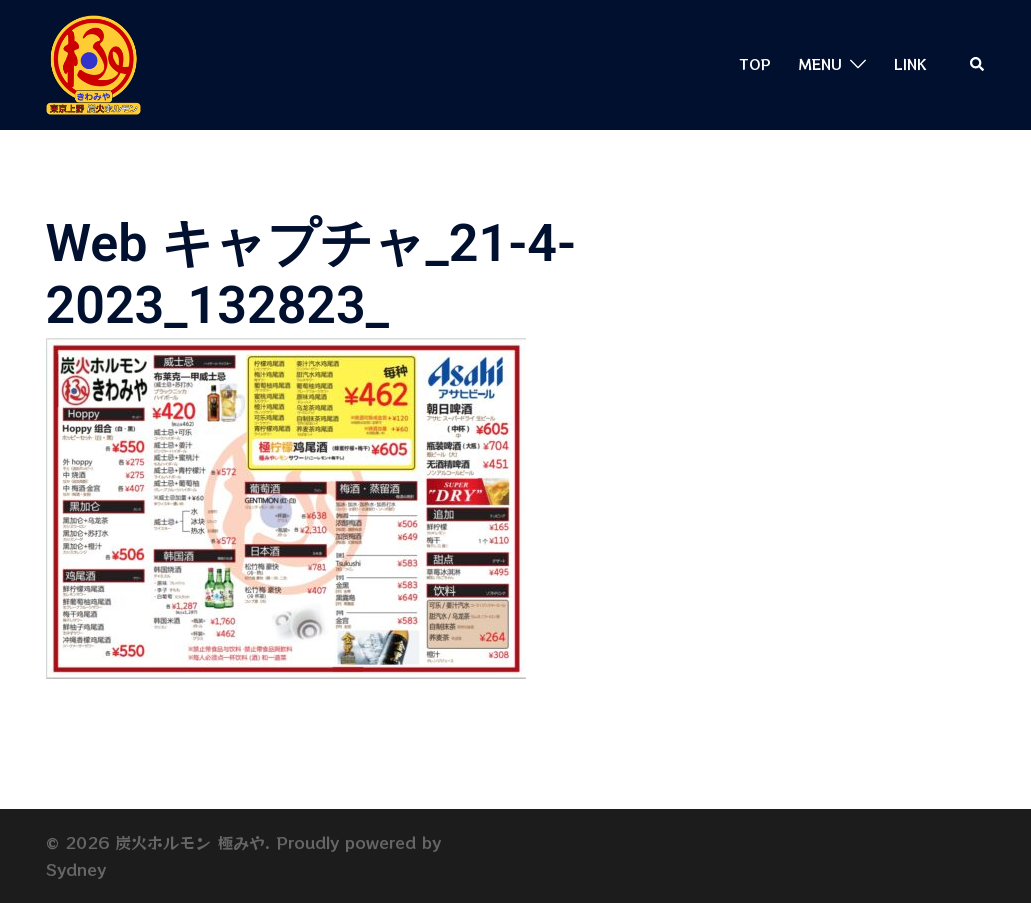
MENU (820, 64)
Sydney (76, 869)
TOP (755, 64)
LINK (910, 64)
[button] (978, 64)
